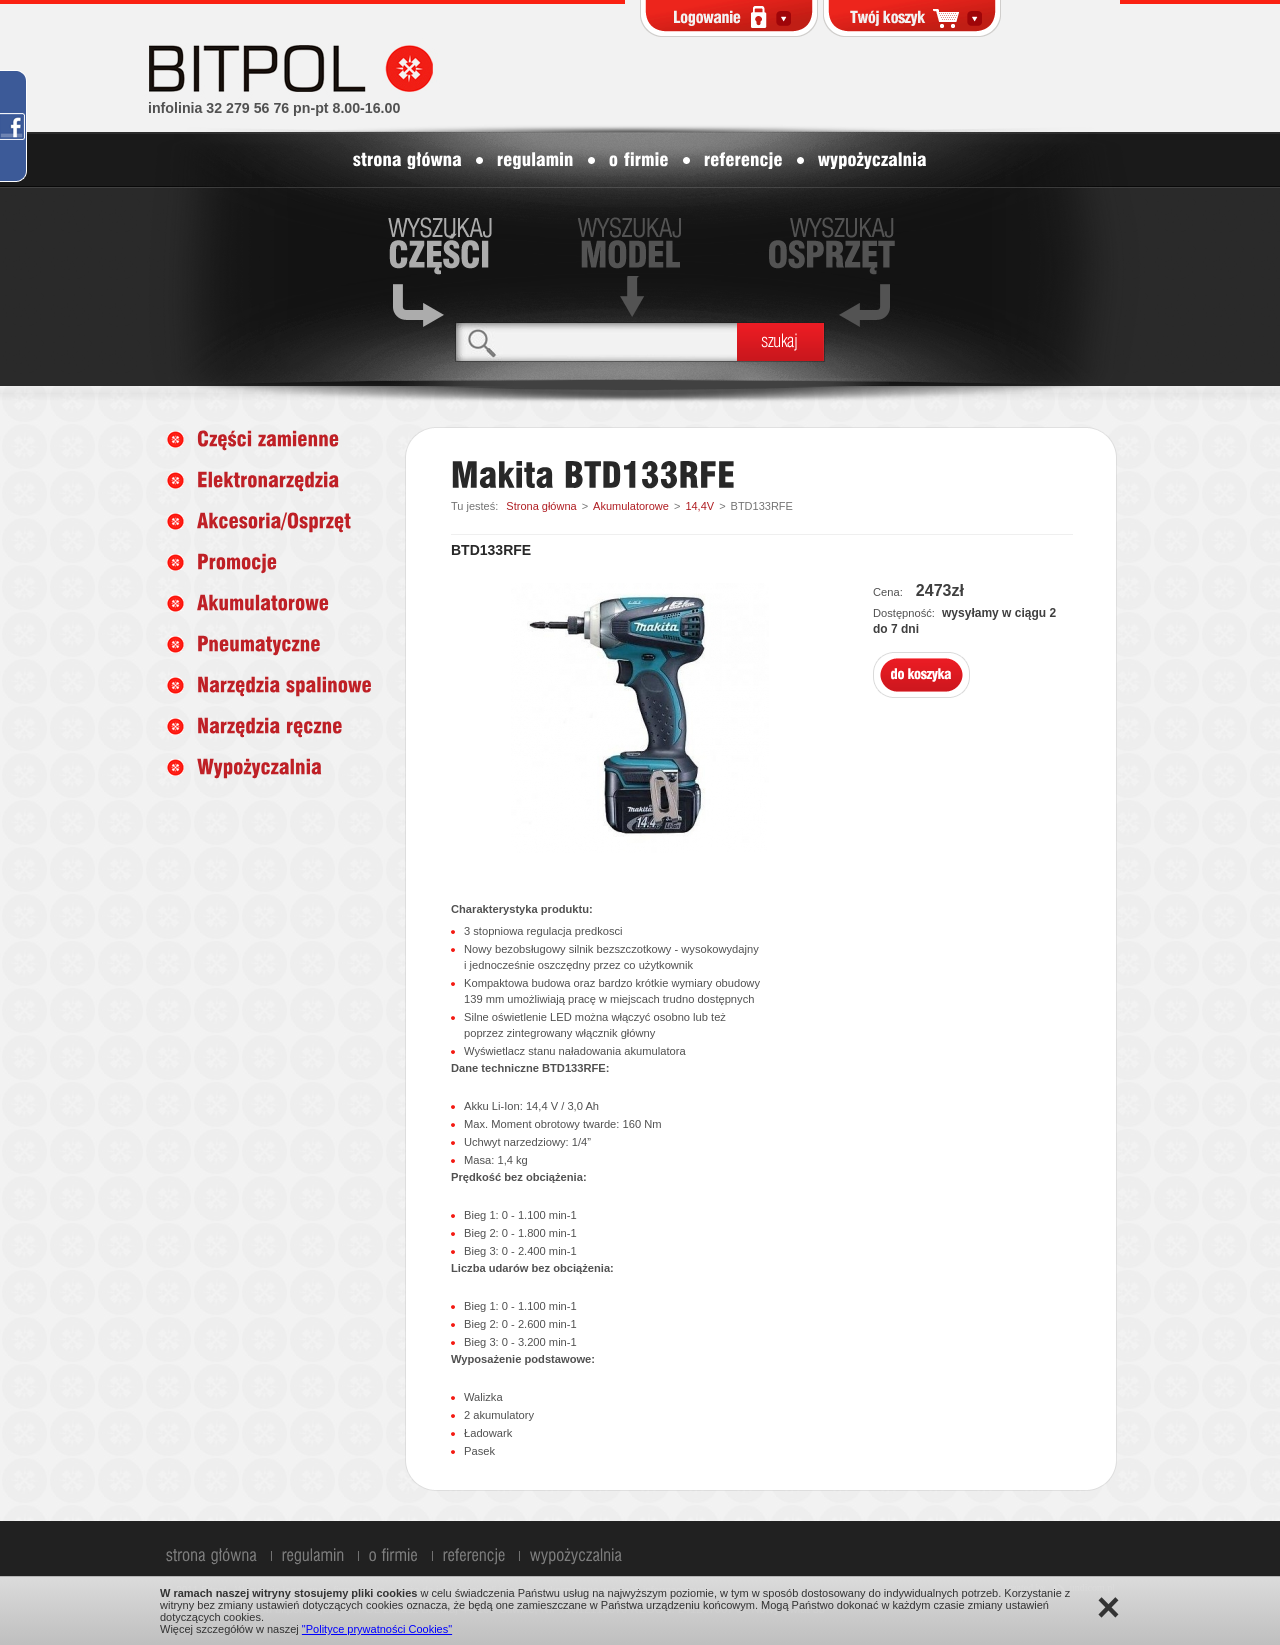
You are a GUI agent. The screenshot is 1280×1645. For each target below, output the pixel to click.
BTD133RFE (762, 506)
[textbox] (596, 341)
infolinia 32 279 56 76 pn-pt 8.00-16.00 (274, 108)
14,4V (699, 506)
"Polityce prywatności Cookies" (377, 1629)
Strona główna (541, 506)
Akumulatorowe (631, 506)
